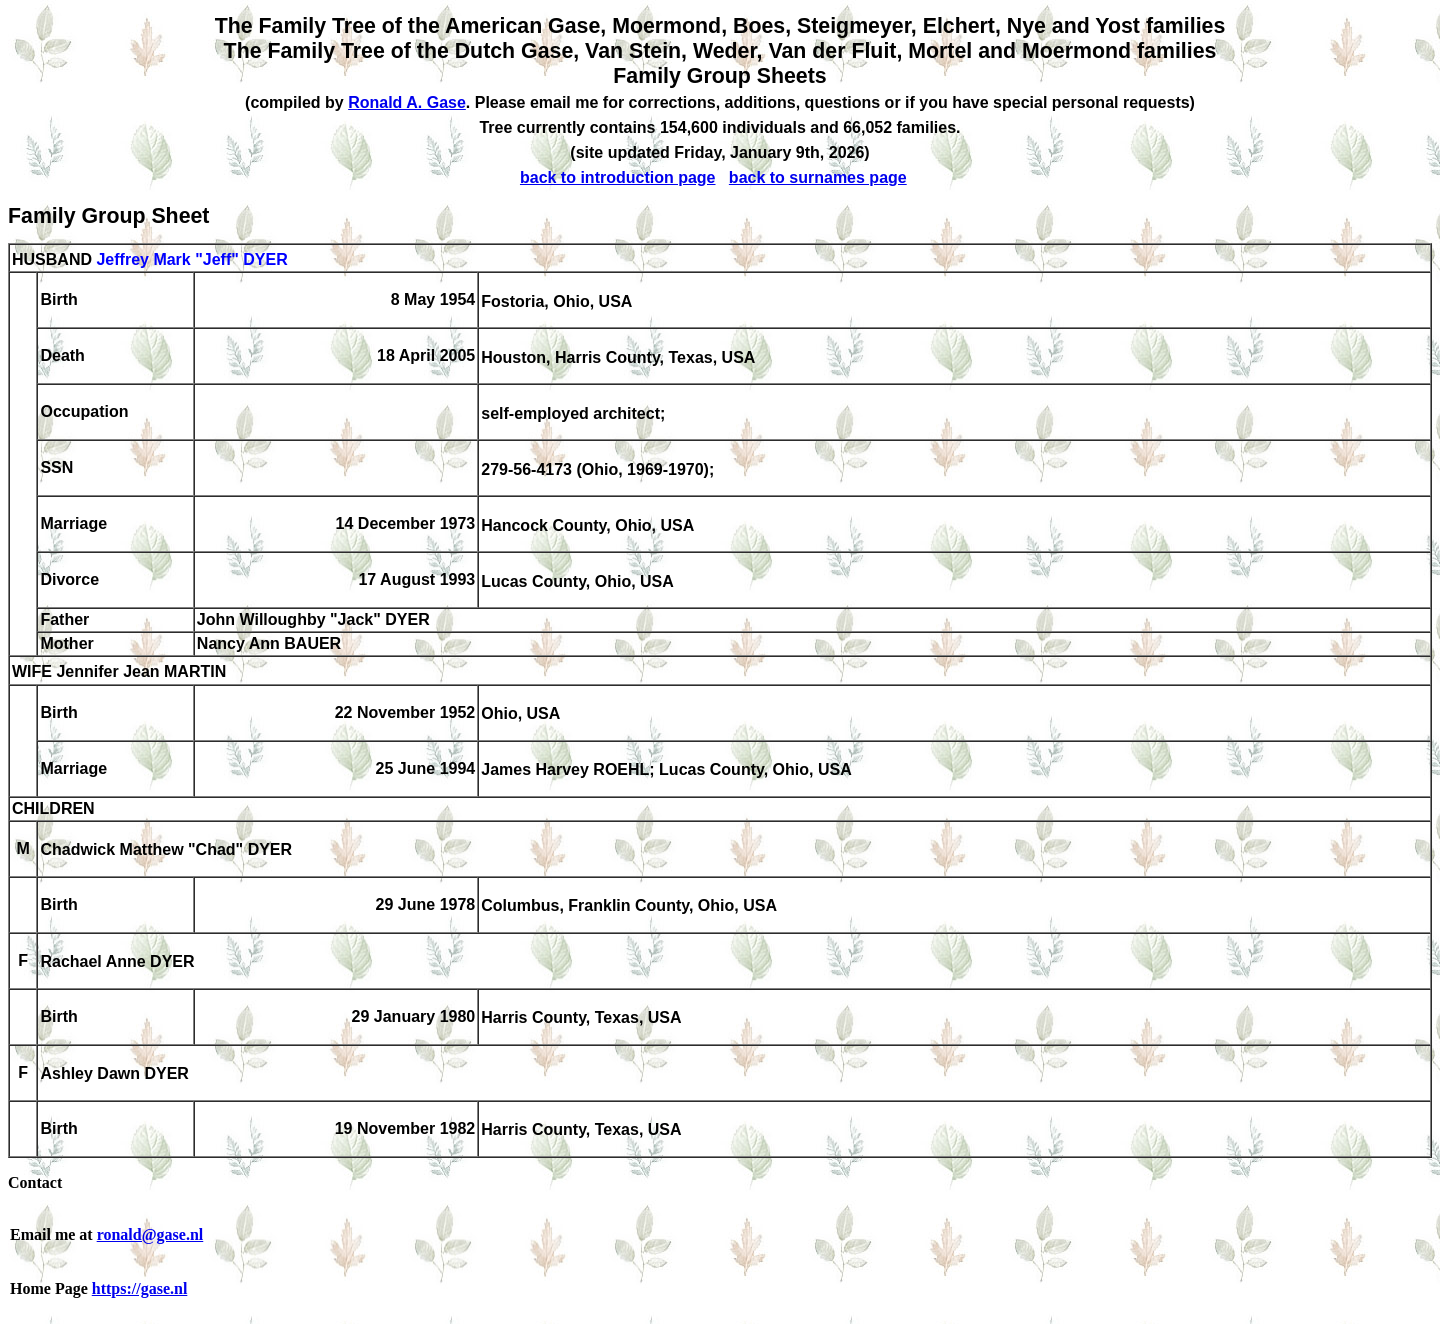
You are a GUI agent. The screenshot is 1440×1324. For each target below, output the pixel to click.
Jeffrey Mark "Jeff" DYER (191, 259)
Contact (35, 1182)
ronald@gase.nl (150, 1234)
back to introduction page (618, 177)
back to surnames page (818, 177)
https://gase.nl (140, 1288)
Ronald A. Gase (407, 102)
